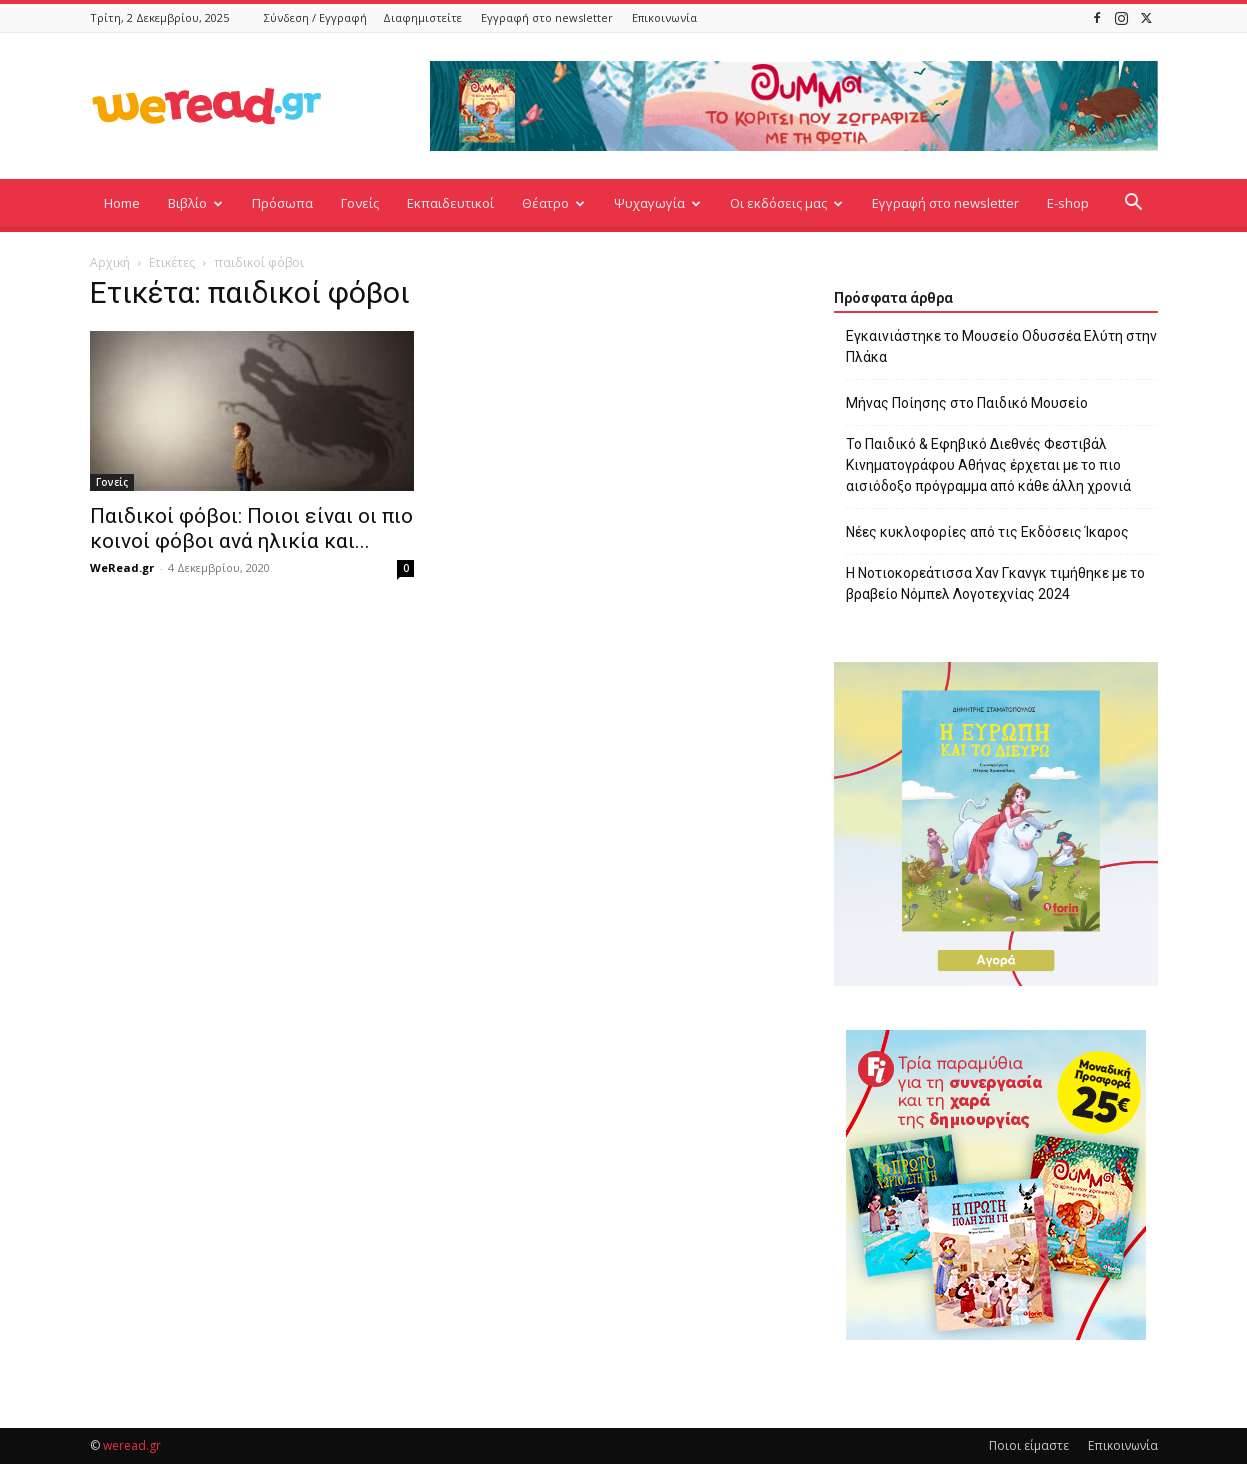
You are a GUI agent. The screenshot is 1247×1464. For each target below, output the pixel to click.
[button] (1134, 204)
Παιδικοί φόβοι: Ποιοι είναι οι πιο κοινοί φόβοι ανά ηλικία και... (251, 528)
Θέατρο (553, 203)
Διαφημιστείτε (422, 17)
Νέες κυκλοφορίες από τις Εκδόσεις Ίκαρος (987, 532)
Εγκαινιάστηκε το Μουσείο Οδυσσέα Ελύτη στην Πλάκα (1001, 346)
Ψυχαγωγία (657, 203)
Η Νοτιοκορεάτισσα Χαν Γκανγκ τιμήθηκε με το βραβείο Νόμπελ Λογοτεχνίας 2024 (995, 583)
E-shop (1068, 203)
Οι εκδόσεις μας (786, 203)
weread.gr (132, 1445)
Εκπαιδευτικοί (450, 203)
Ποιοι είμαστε (1029, 1445)
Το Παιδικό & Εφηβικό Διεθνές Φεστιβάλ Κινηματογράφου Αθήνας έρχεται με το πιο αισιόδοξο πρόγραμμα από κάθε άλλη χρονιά (988, 465)
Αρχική (110, 262)
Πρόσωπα (282, 203)
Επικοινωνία (664, 17)
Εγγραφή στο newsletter (547, 17)
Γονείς (360, 203)
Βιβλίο (195, 203)
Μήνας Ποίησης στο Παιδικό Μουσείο (967, 403)
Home (122, 203)
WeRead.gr (122, 567)
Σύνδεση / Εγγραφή (315, 17)
